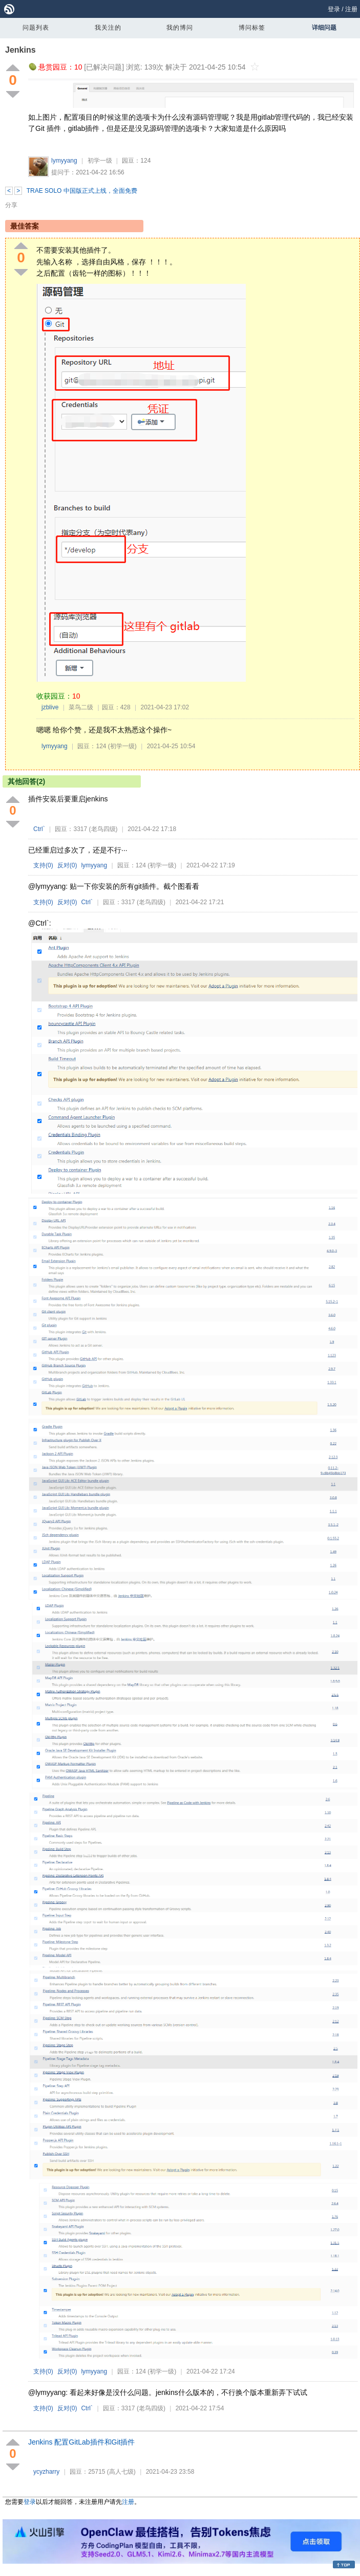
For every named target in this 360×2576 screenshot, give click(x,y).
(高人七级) (121, 2471)
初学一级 (100, 160)
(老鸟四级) (103, 829)
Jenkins (20, 50)
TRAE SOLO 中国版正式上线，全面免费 (82, 190)
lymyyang (64, 160)
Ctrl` (39, 829)
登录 (334, 9)
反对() (67, 865)
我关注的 (108, 27)
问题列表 (36, 27)
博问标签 (252, 27)
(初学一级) (122, 746)
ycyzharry (46, 2471)
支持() (43, 865)
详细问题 (324, 27)
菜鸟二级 (81, 707)
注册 (351, 9)
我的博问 (179, 27)
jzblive (49, 707)
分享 (11, 205)
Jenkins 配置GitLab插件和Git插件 (81, 2442)
